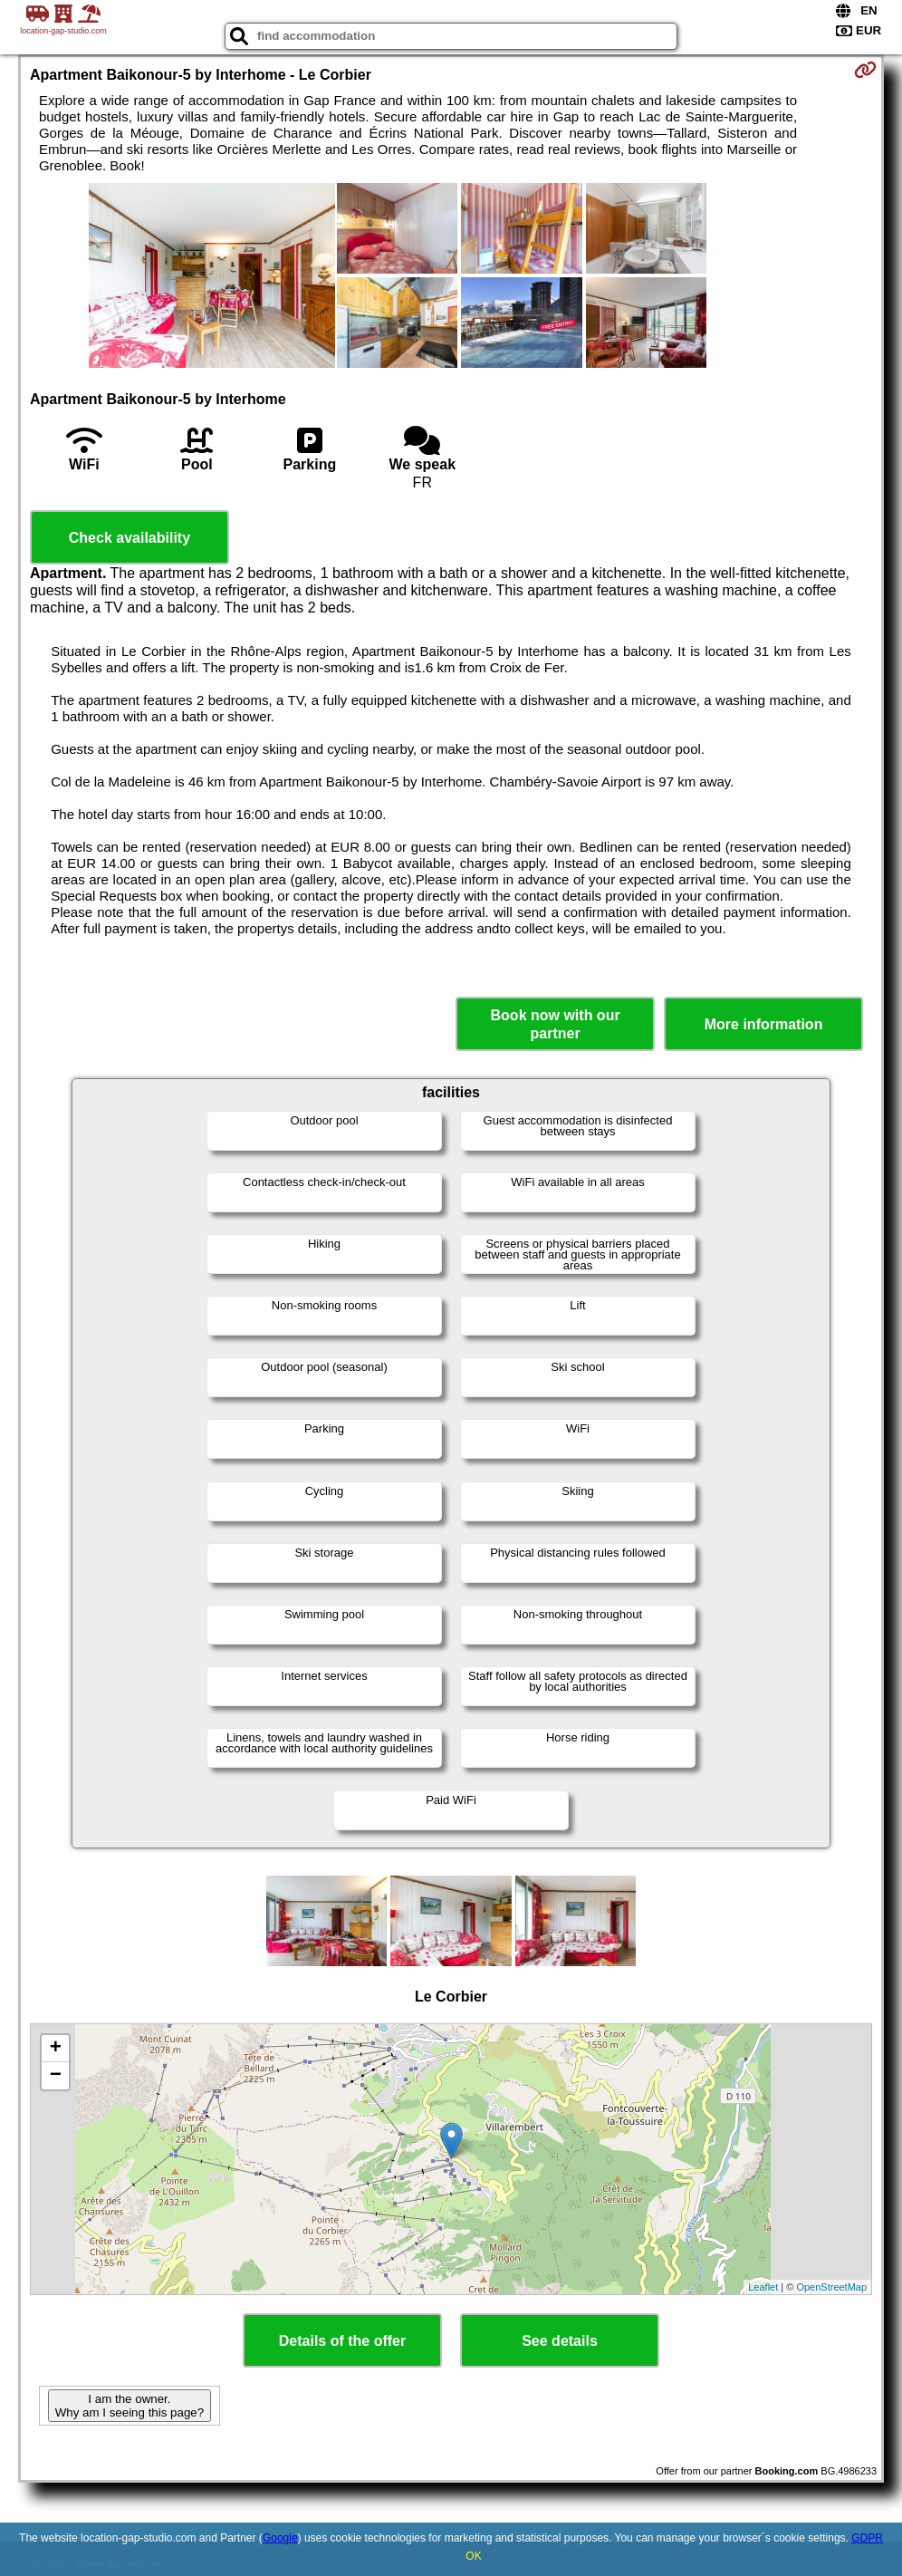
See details (560, 2341)
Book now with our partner (555, 1024)
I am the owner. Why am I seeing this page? (129, 2405)
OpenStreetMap (831, 2287)
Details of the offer (342, 2341)
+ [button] (56, 2048)
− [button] (56, 2075)
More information (764, 1024)
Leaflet (763, 2287)
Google (280, 2538)
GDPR (867, 2538)
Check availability (129, 537)
